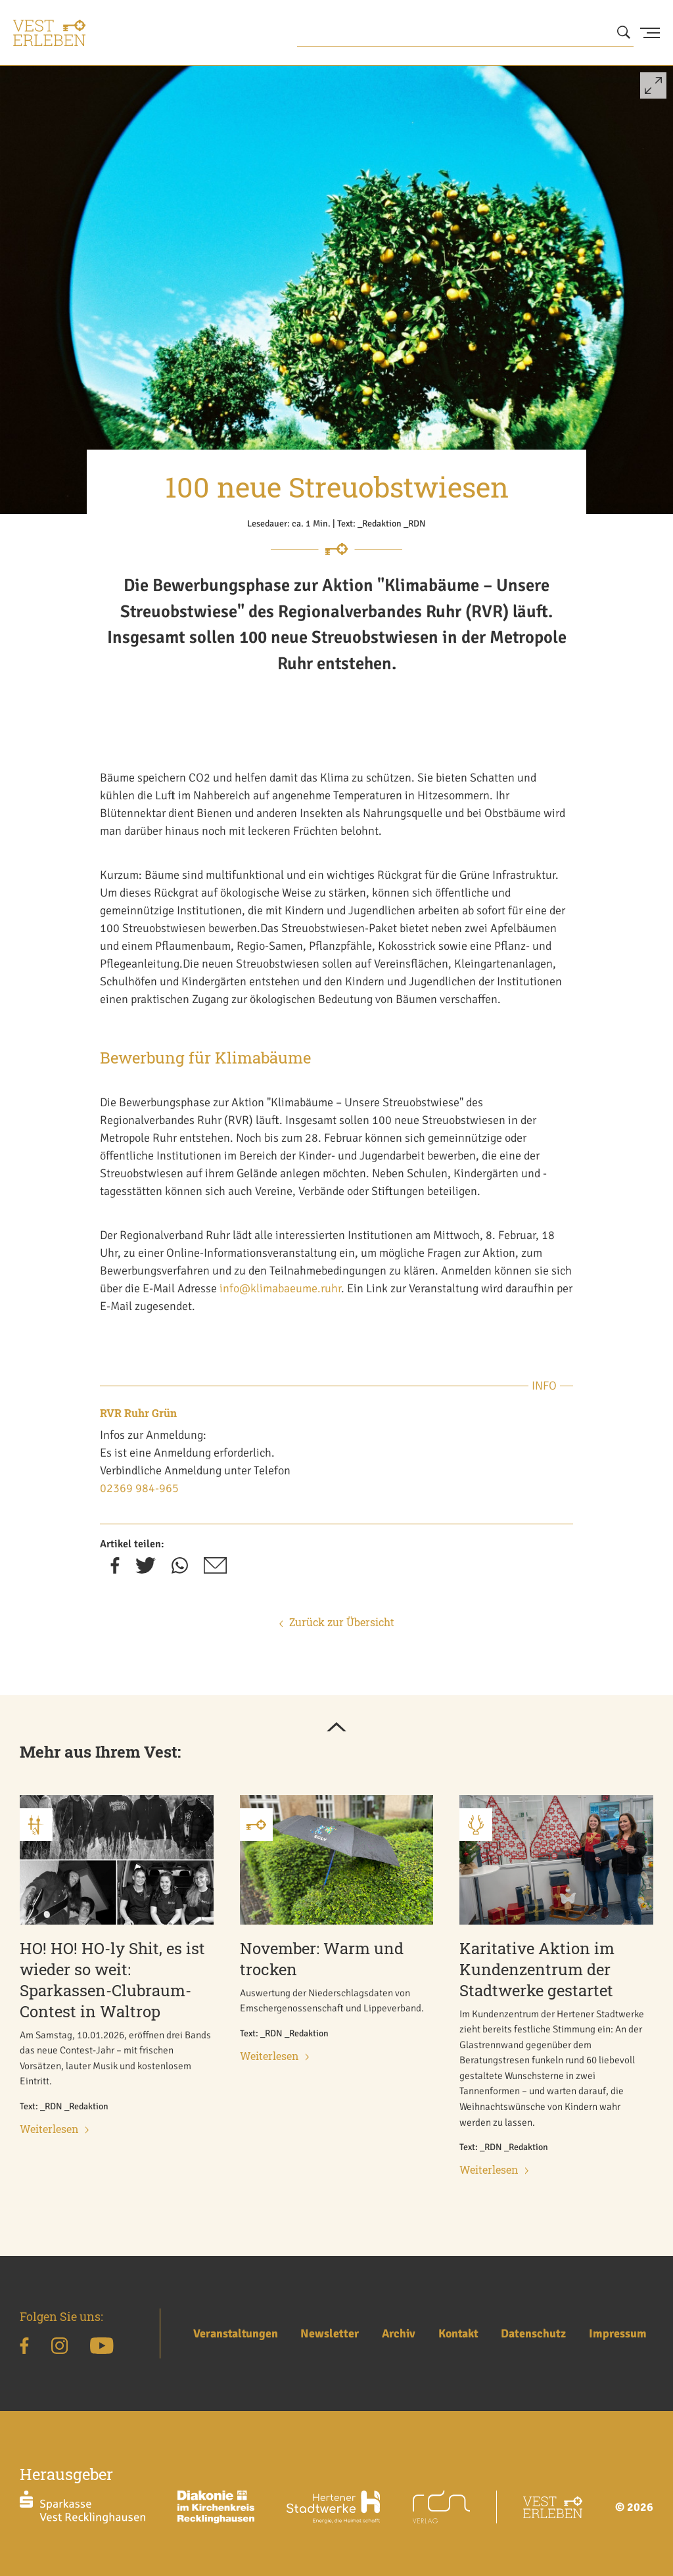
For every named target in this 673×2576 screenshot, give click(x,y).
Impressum (618, 2333)
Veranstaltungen (235, 2333)
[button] (653, 90)
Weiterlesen (54, 2129)
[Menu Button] (650, 33)
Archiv (398, 2333)
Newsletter (329, 2333)
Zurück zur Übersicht (336, 1622)
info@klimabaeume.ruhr (280, 1288)
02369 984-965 (139, 1488)
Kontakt (458, 2333)
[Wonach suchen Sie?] (465, 33)
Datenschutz (533, 2333)
